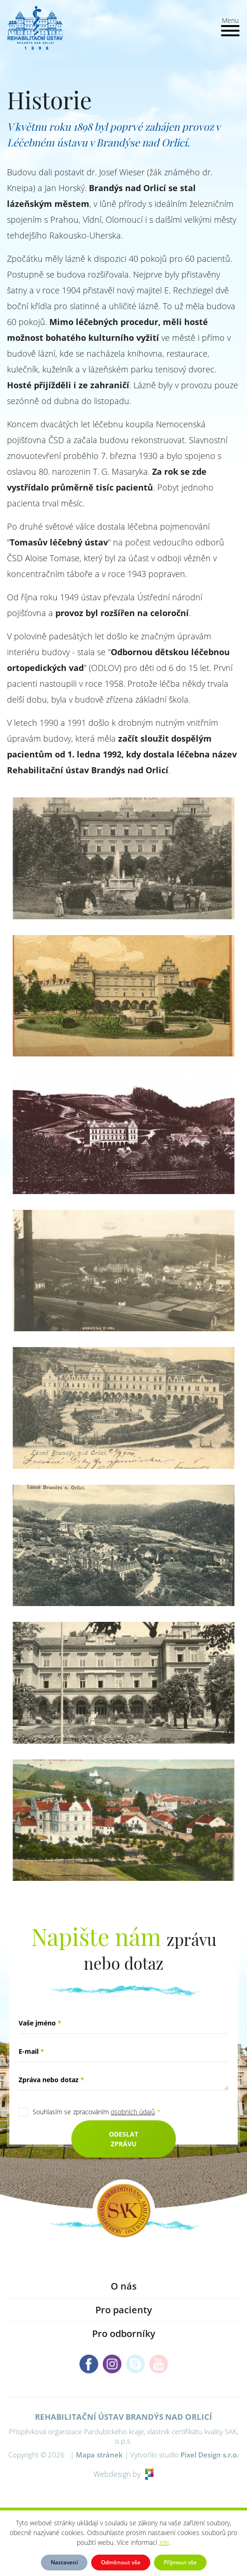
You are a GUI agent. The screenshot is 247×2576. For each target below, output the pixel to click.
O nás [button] (124, 2286)
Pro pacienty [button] (123, 2310)
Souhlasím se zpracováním (96, 2111)
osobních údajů (133, 2111)
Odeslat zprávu (123, 2139)
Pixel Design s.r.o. (209, 2454)
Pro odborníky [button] (123, 2333)
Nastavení (64, 2562)
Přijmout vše (180, 2562)
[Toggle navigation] (230, 25)
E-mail (31, 2051)
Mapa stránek (99, 2454)
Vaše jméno (40, 2022)
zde (164, 2542)
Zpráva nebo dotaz (51, 2079)
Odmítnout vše (120, 2562)
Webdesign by (123, 2474)
